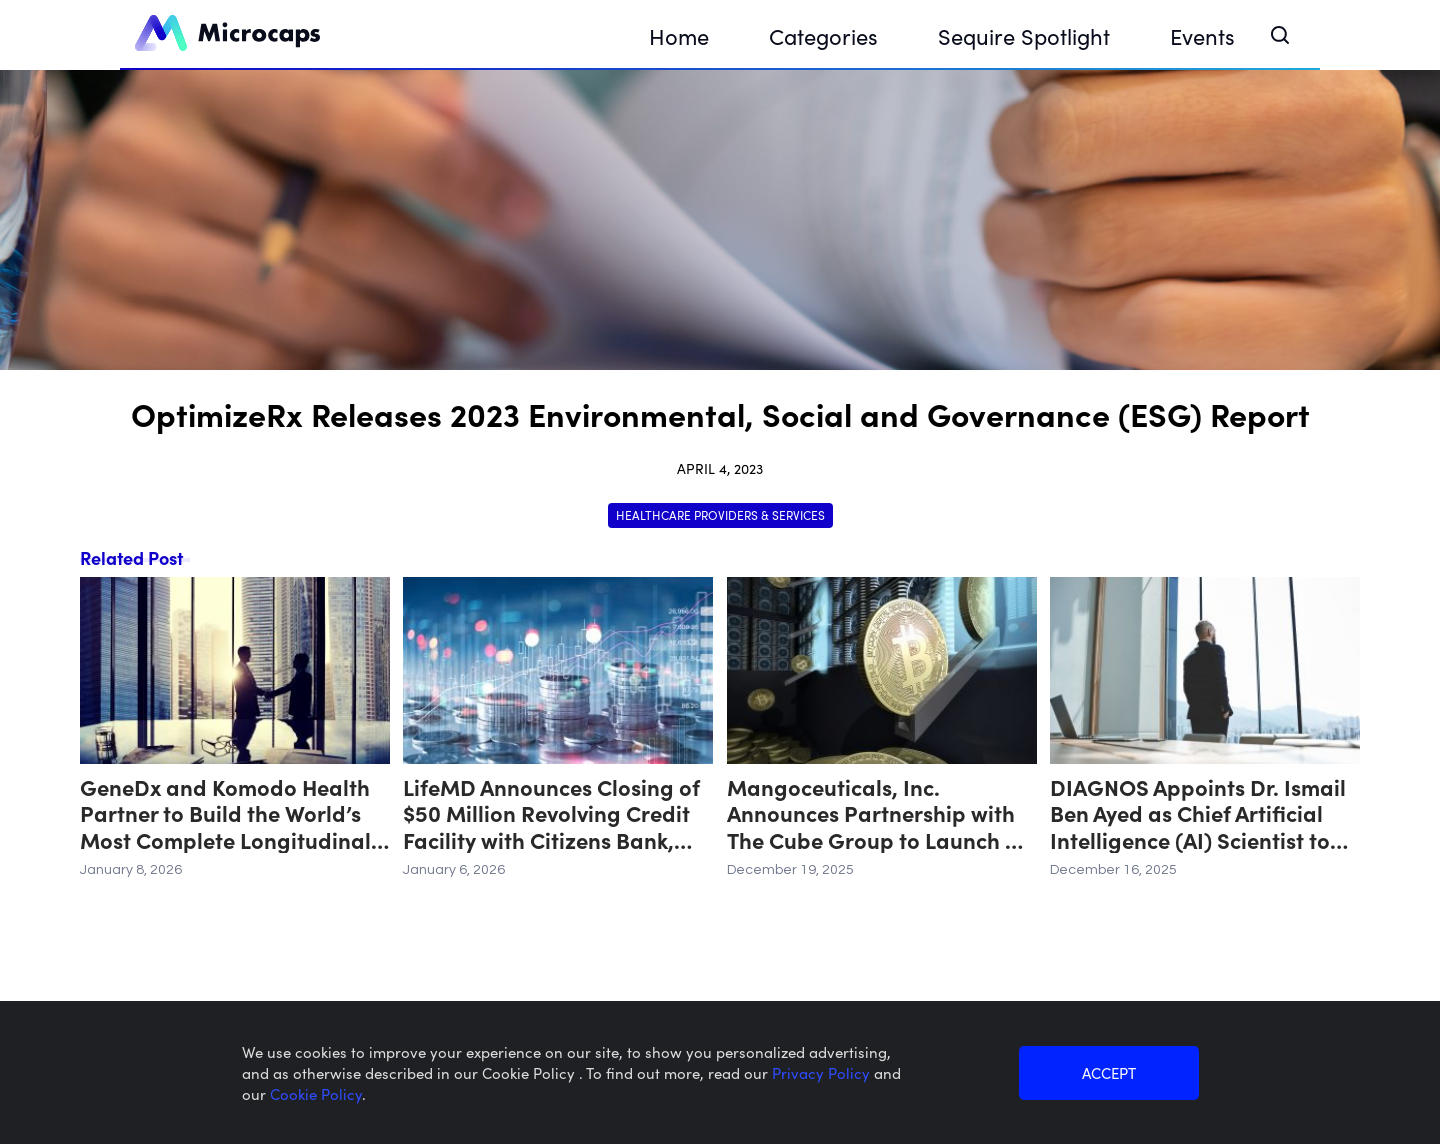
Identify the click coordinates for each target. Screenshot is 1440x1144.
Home (679, 35)
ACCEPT (1109, 1072)
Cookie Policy (316, 1093)
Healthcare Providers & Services (720, 514)
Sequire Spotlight (1024, 35)
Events (1202, 35)
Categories (823, 35)
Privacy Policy (823, 1072)
